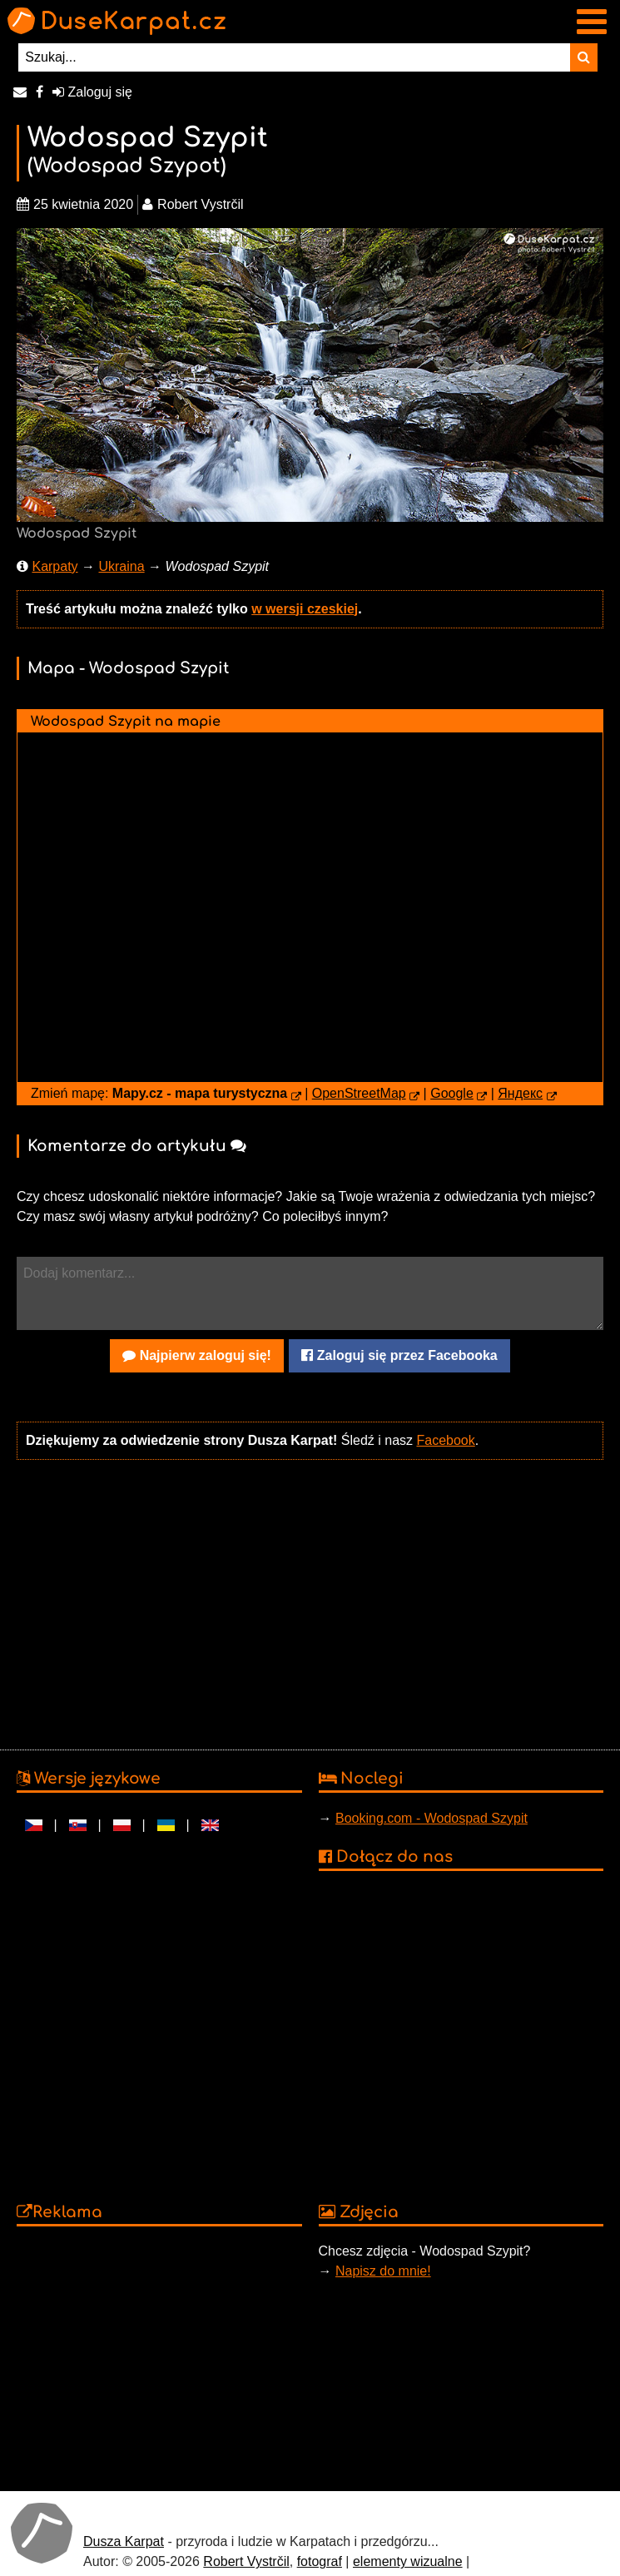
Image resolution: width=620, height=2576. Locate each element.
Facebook (445, 1440)
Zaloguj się (92, 92)
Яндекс (520, 1093)
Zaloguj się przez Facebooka (399, 1355)
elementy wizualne (408, 2561)
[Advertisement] (306, 1603)
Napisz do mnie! (383, 2271)
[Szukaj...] (293, 57)
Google (452, 1093)
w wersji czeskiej (304, 609)
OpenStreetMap (359, 1093)
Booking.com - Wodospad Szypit (431, 1818)
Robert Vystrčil (246, 2561)
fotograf (319, 2561)
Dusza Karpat (123, 2541)
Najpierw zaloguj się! (196, 1355)
